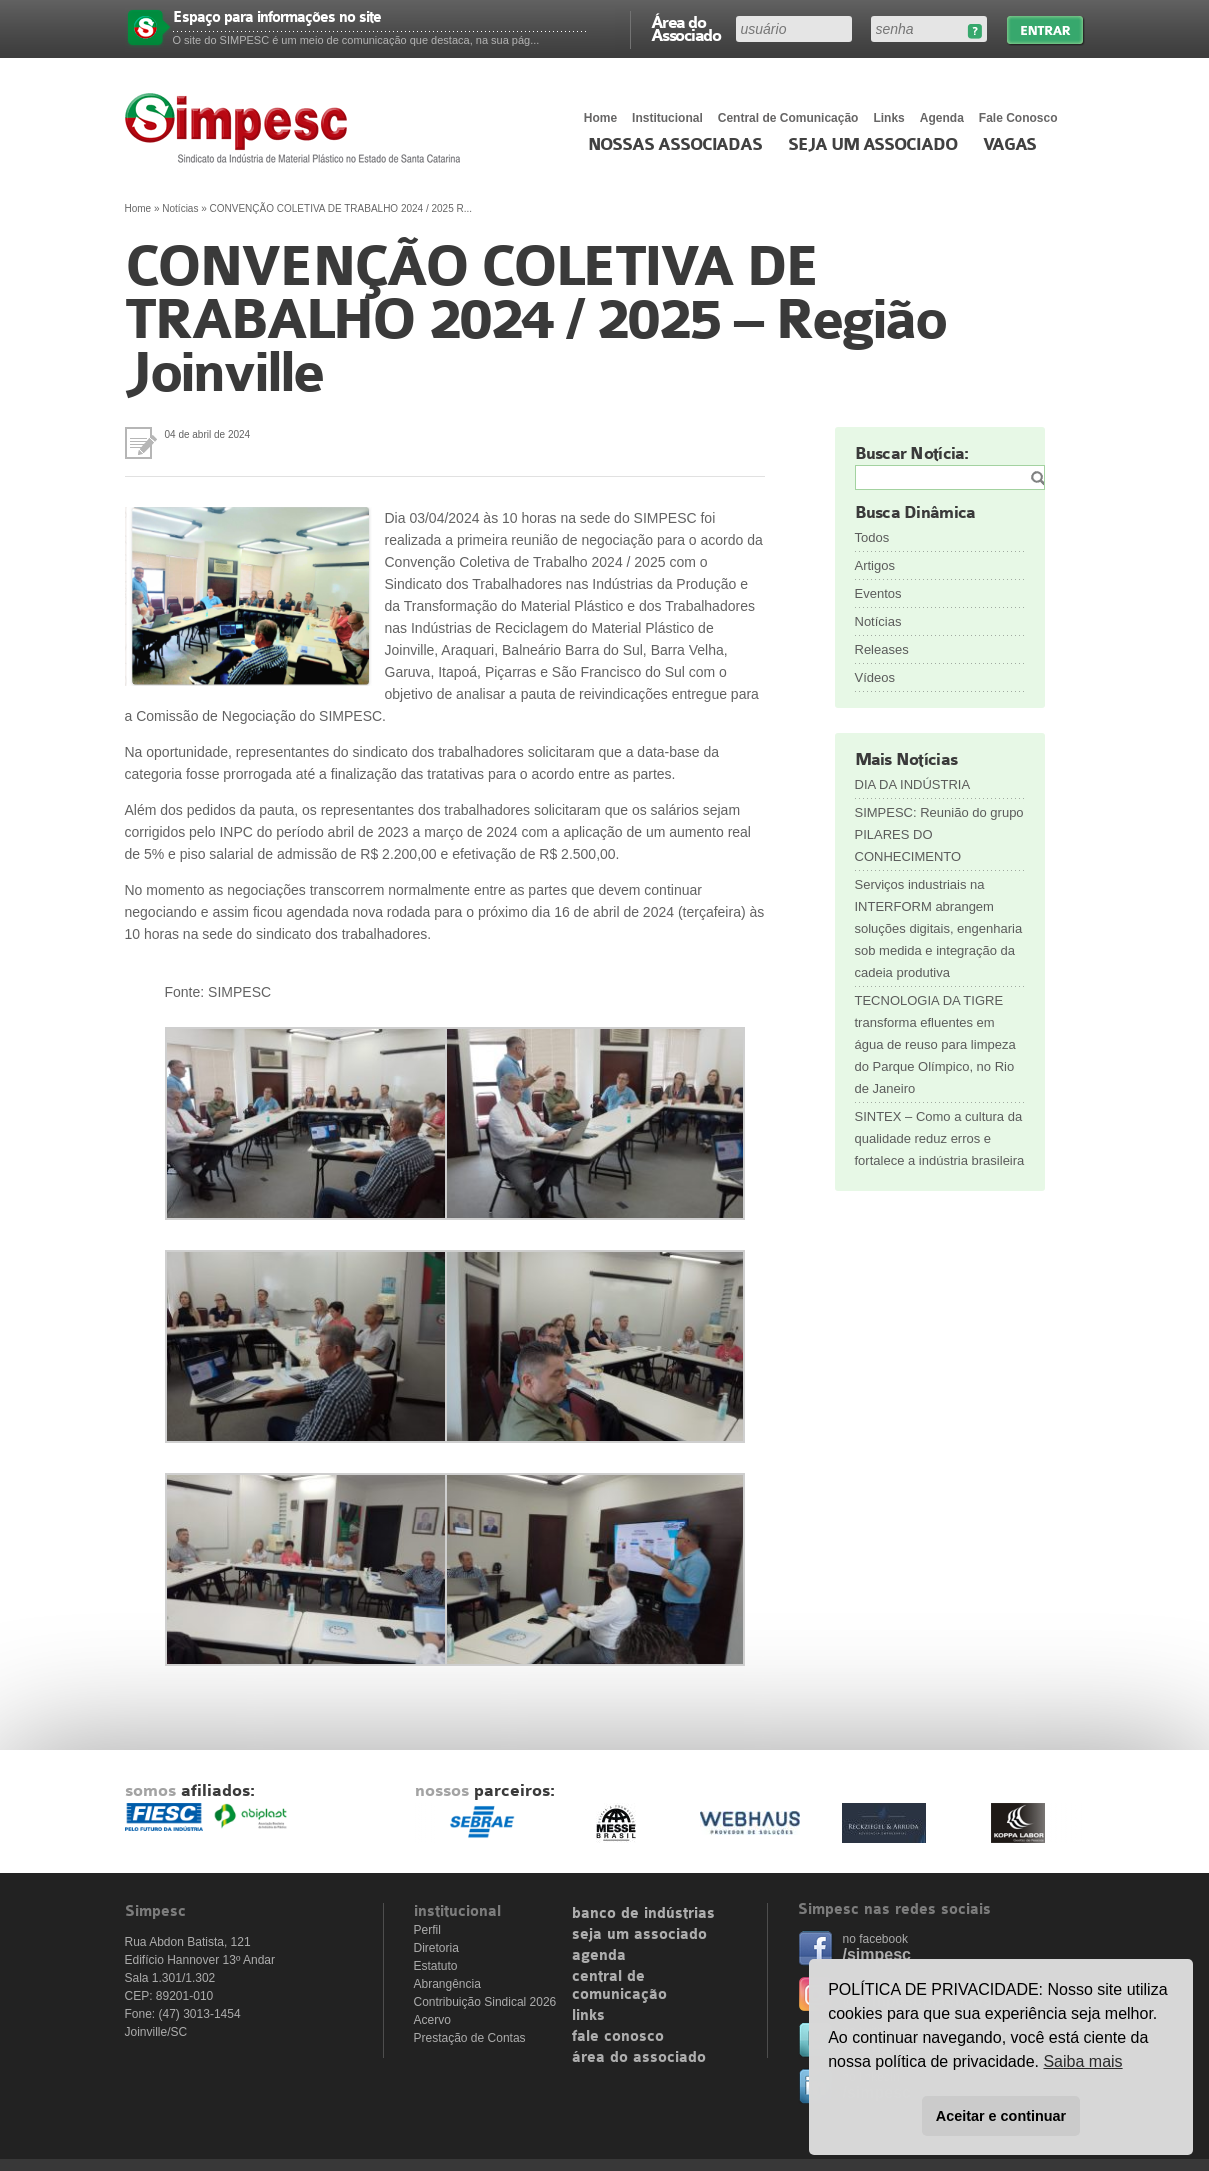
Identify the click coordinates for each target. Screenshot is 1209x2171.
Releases (882, 649)
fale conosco (618, 2037)
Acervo (432, 2020)
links (588, 2016)
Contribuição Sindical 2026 (485, 2002)
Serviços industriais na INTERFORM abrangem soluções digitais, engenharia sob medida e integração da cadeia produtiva (939, 928)
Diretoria (436, 1948)
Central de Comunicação (788, 118)
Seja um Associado (872, 145)
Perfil (427, 1930)
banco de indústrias (643, 1914)
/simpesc (877, 1954)
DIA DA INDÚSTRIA (913, 784)
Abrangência (447, 1984)
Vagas (1010, 145)
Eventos (878, 593)
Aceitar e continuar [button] (1001, 2116)
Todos (872, 537)
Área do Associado (686, 28)
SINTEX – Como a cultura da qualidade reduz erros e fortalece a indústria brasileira (940, 1138)
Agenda (942, 118)
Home (600, 118)
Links (888, 118)
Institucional (667, 118)
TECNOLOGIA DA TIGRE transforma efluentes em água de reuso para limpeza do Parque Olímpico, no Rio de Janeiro (935, 1044)
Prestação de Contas (470, 2038)
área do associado (639, 2058)
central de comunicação (619, 1986)
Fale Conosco (1018, 118)
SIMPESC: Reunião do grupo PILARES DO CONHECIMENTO (939, 834)
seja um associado (639, 1935)
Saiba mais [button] (1082, 2061)
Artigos (875, 565)
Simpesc (297, 128)
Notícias (180, 208)
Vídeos (875, 677)
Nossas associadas (675, 145)
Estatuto (436, 1966)
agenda (599, 1956)
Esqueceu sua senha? (974, 31)
